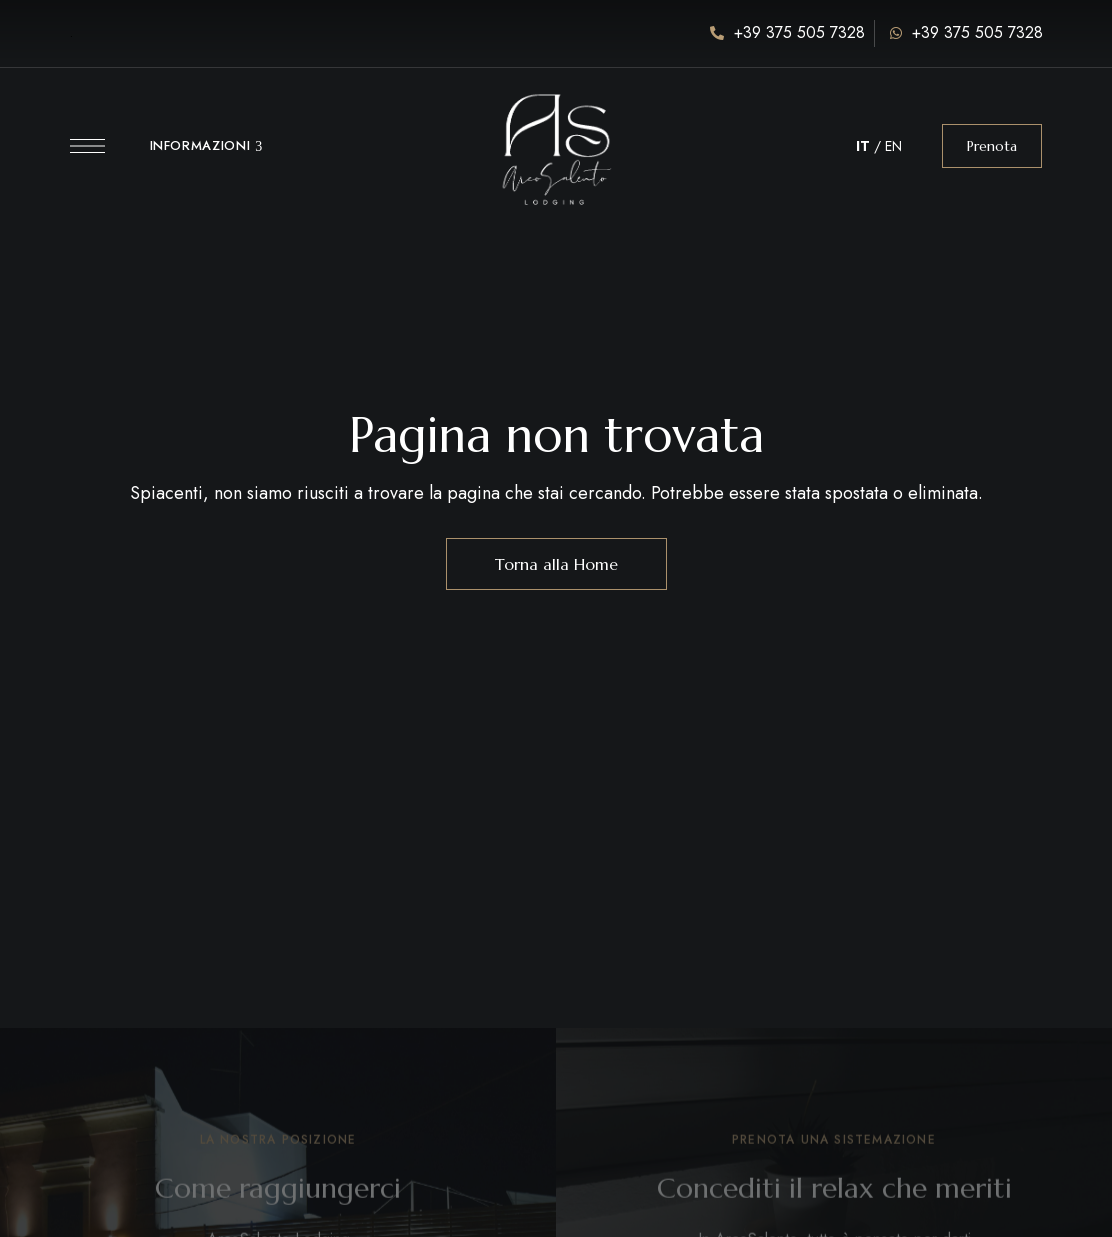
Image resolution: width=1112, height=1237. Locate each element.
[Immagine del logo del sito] (556, 135)
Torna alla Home (556, 564)
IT (863, 146)
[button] (992, 146)
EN (893, 146)
